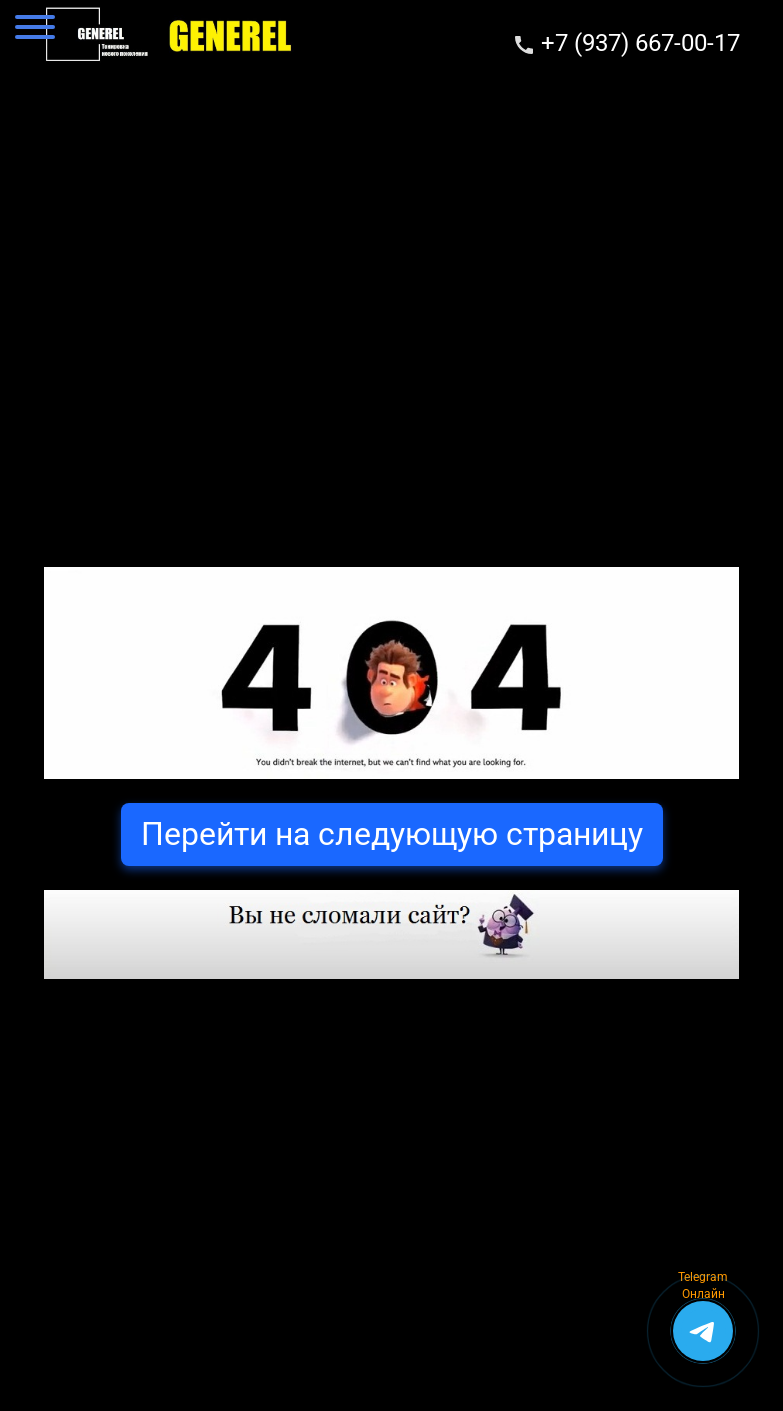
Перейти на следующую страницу (392, 834)
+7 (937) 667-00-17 (640, 43)
